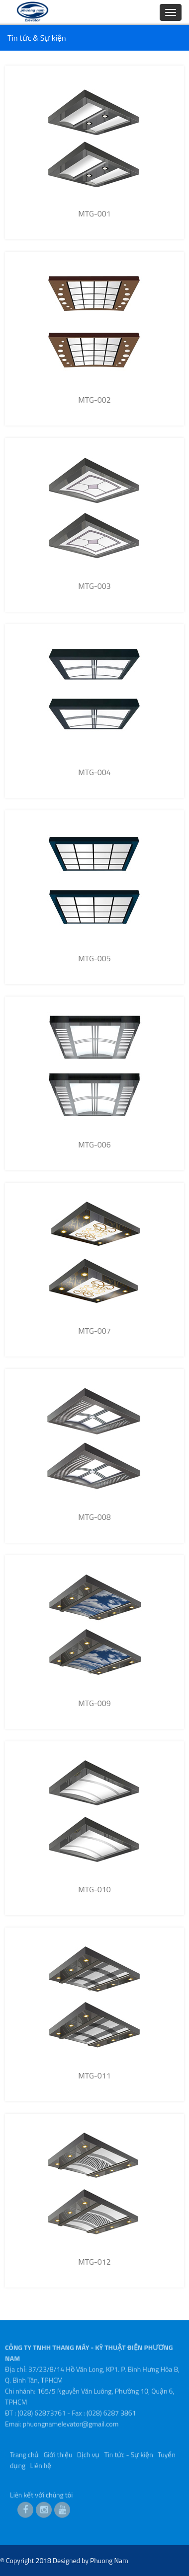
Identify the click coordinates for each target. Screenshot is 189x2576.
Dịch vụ (88, 2452)
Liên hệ (40, 2463)
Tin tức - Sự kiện (128, 2452)
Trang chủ (24, 2452)
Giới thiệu (58, 2452)
